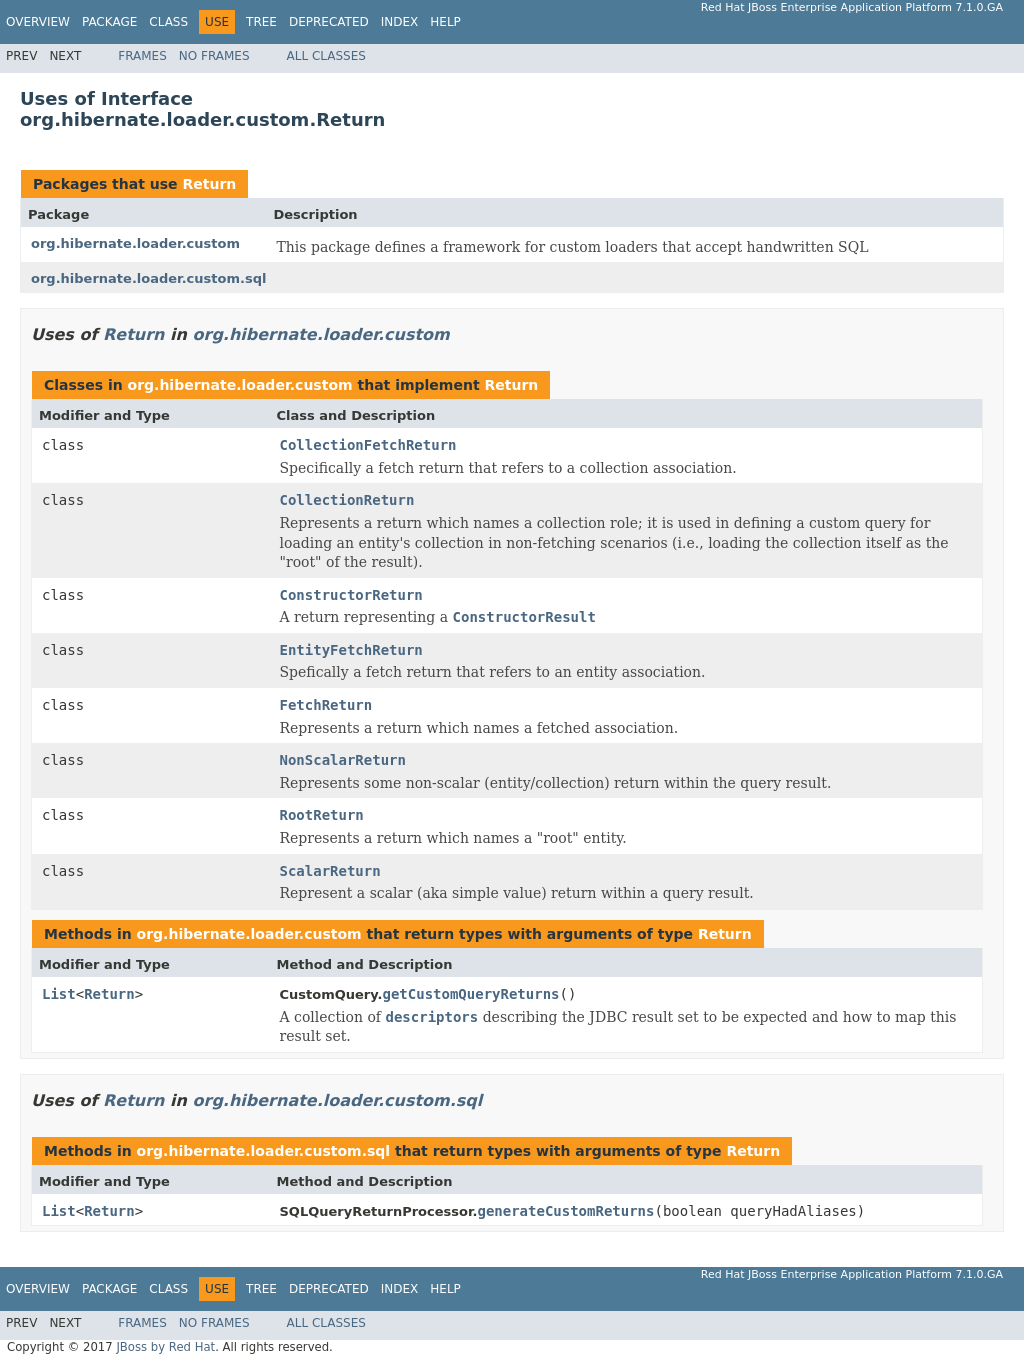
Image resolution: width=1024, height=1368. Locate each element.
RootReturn (322, 815)
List (59, 994)
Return (209, 184)
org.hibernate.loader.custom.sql (148, 278)
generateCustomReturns (565, 1211)
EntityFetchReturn (351, 650)
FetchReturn (326, 705)
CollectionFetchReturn (368, 445)
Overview (38, 22)
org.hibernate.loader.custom (135, 243)
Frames (142, 56)
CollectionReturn (347, 500)
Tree (261, 22)
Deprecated (329, 22)
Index (400, 22)
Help (445, 22)
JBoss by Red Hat (165, 1347)
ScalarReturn (330, 871)
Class (168, 22)
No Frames (214, 56)
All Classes (326, 56)
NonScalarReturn (343, 760)
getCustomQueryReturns (470, 994)
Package (109, 22)
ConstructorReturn (351, 595)
